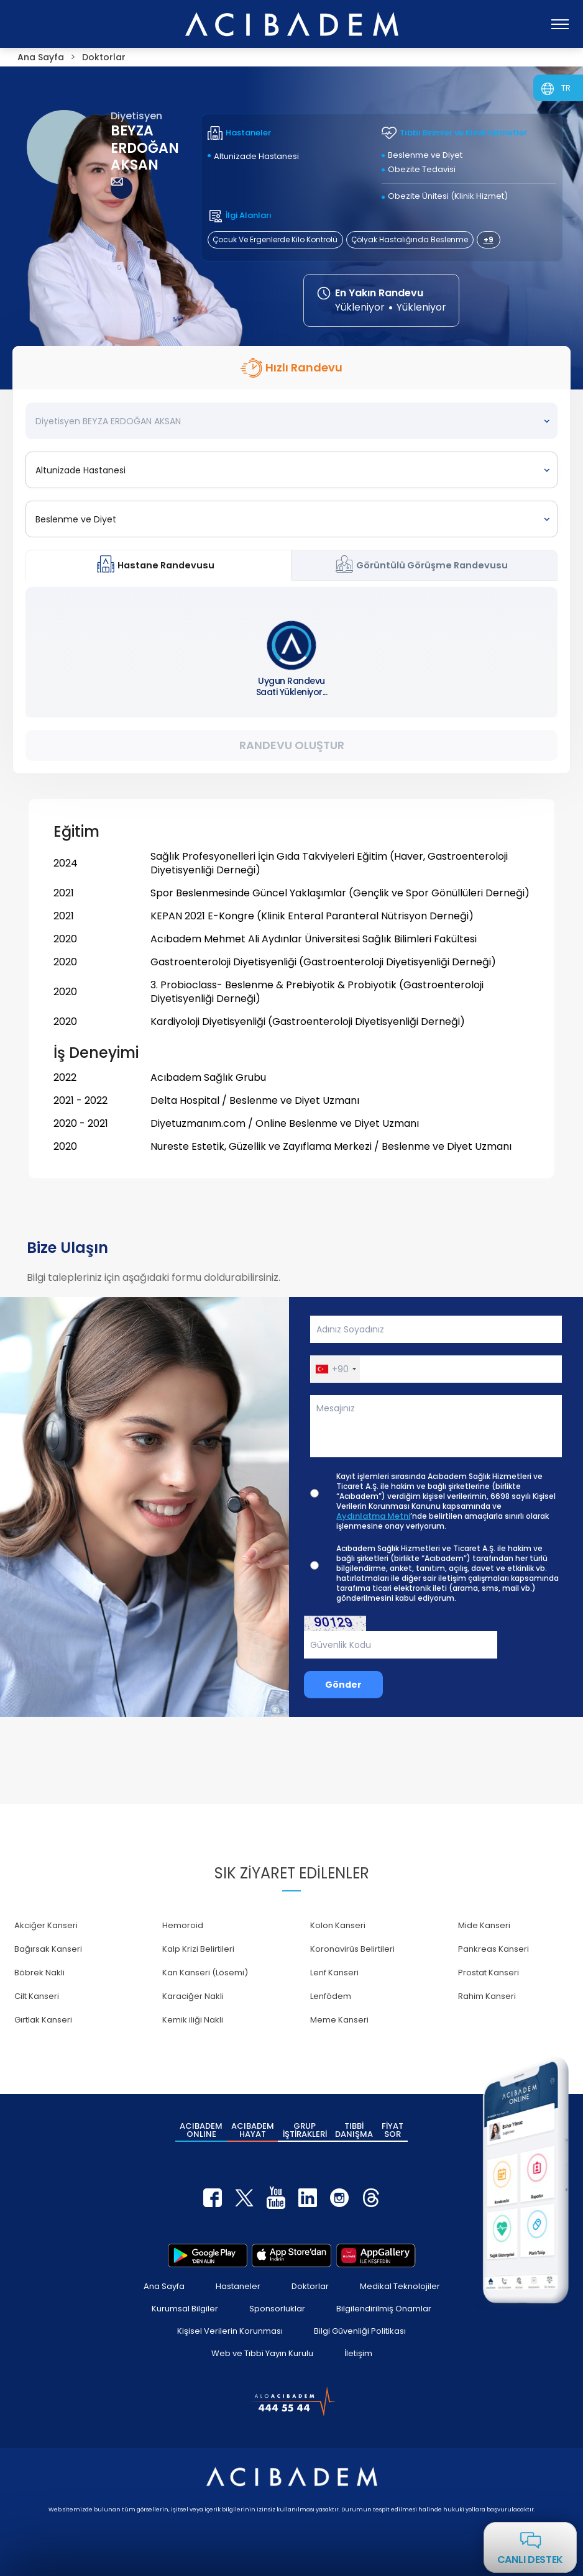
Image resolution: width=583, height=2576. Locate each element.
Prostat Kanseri (488, 1972)
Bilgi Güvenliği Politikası (360, 2331)
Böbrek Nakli (39, 1972)
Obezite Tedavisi (422, 169)
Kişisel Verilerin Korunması (230, 2331)
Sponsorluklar (277, 2308)
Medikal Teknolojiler (400, 2286)
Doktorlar (310, 2286)
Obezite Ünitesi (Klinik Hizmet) (448, 196)
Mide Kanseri (484, 1925)
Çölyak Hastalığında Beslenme (409, 239)
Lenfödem (330, 1996)
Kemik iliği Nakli (192, 2020)
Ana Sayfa (164, 2286)
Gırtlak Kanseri (43, 2020)
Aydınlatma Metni (373, 1516)
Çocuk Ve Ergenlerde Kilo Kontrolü (275, 239)
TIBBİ (354, 2130)
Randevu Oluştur (291, 745)
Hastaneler (238, 2286)
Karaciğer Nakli (193, 1996)
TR (566, 88)
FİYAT (392, 2130)
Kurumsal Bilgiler (185, 2308)
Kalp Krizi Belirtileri (198, 1949)
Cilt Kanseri (36, 1996)
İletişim (358, 2353)
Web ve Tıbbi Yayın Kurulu (262, 2353)
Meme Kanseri (339, 2020)
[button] (335, 1369)
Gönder (343, 1684)
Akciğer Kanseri (46, 1925)
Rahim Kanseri (487, 1996)
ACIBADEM (201, 2130)
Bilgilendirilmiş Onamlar (383, 2308)
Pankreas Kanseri (493, 1949)
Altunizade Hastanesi (256, 156)
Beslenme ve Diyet (425, 155)
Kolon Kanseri (337, 1925)
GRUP (305, 2130)
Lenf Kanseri (334, 1972)
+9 (488, 239)
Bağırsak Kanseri (48, 1949)
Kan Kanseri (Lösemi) (205, 1972)
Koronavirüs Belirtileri (352, 1949)
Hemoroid (182, 1925)
